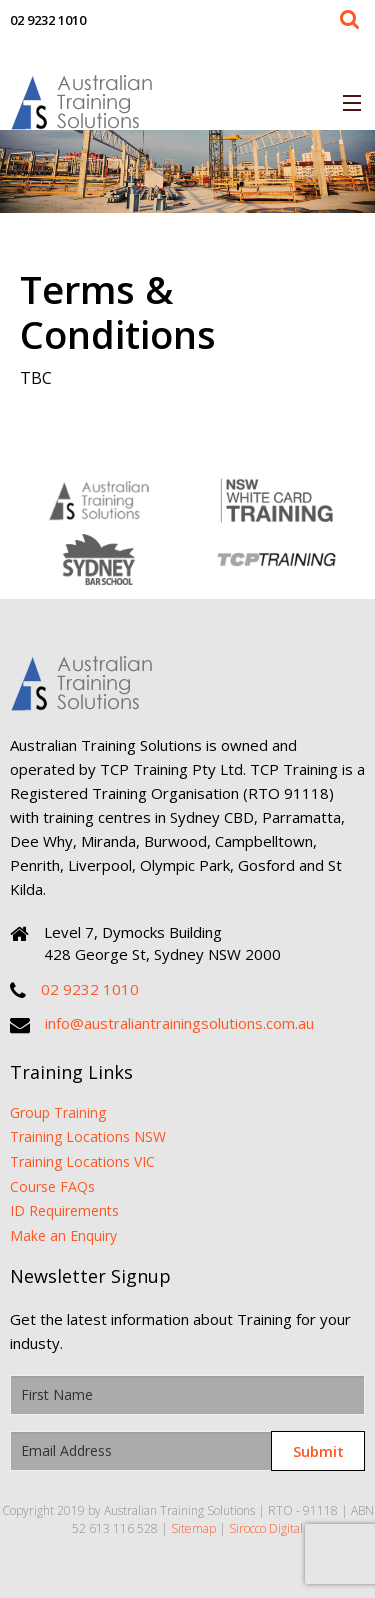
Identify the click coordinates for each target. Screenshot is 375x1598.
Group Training (58, 1112)
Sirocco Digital (266, 1528)
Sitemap (193, 1528)
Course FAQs (52, 1186)
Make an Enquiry (63, 1235)
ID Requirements (64, 1210)
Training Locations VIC (82, 1161)
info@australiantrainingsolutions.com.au (179, 1023)
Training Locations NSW (88, 1136)
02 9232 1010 (48, 20)
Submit (318, 1451)
